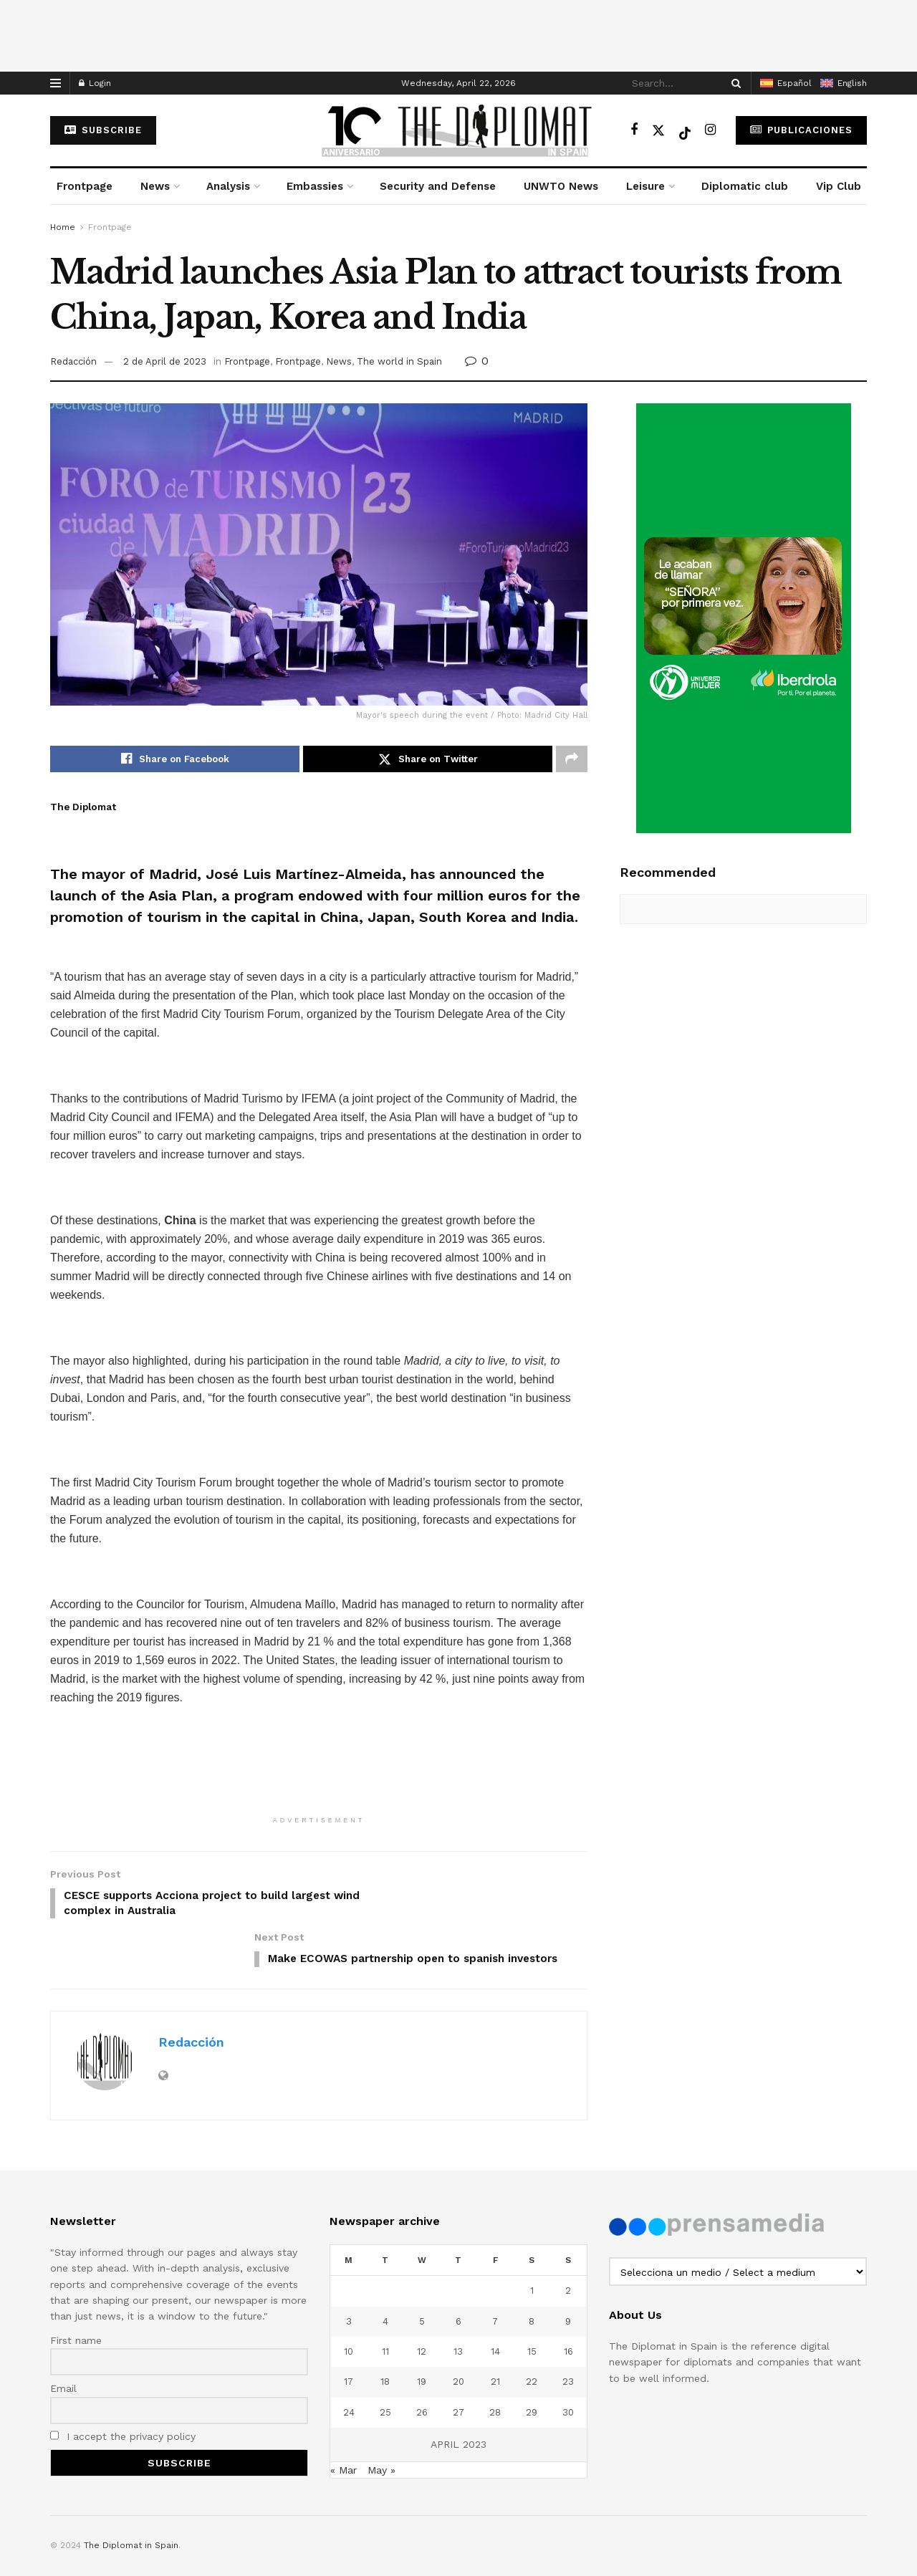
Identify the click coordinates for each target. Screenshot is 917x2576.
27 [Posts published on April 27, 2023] (458, 2366)
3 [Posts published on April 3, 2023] (349, 2275)
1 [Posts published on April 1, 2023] (532, 2245)
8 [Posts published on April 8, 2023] (531, 2275)
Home (62, 227)
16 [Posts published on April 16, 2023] (568, 2306)
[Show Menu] (55, 83)
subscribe (103, 130)
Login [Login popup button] (95, 83)
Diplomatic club (744, 186)
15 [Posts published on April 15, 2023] (532, 2306)
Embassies (315, 186)
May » (381, 2424)
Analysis (228, 186)
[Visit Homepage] (458, 130)
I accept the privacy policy (123, 2391)
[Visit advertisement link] (743, 618)
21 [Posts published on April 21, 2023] (495, 2336)
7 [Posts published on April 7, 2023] (495, 2275)
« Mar (343, 2424)
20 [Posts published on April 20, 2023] (458, 2336)
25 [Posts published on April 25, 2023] (385, 2366)
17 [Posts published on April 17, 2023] (348, 2336)
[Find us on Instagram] (710, 130)
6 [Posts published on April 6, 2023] (458, 2275)
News (155, 186)
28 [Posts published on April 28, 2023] (495, 2366)
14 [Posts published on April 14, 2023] (495, 2306)
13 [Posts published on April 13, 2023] (458, 2306)
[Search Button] (733, 83)
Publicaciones (801, 130)
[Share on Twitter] (427, 759)
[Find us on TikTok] (685, 130)
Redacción (73, 361)
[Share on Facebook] (174, 759)
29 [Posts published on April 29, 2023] (531, 2366)
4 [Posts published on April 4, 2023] (385, 2275)
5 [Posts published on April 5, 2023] (422, 2275)
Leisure (645, 186)
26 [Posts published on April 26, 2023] (422, 2366)
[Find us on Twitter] (658, 130)
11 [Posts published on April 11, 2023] (385, 2306)
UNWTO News (561, 186)
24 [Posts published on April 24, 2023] (349, 2366)
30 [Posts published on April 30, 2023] (568, 2366)
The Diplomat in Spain (131, 2500)
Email (63, 2343)
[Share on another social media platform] (571, 759)
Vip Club (838, 186)
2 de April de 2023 (164, 361)
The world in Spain (399, 361)
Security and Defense (438, 186)
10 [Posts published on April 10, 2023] (348, 2306)
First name (76, 2294)
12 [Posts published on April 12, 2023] (421, 2306)
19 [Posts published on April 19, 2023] (421, 2336)
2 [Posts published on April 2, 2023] (568, 2245)
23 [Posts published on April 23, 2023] (568, 2336)
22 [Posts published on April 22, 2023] (531, 2336)
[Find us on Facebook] (634, 130)
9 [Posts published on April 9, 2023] (568, 2275)
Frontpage (84, 186)
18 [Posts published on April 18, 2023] (385, 2336)
